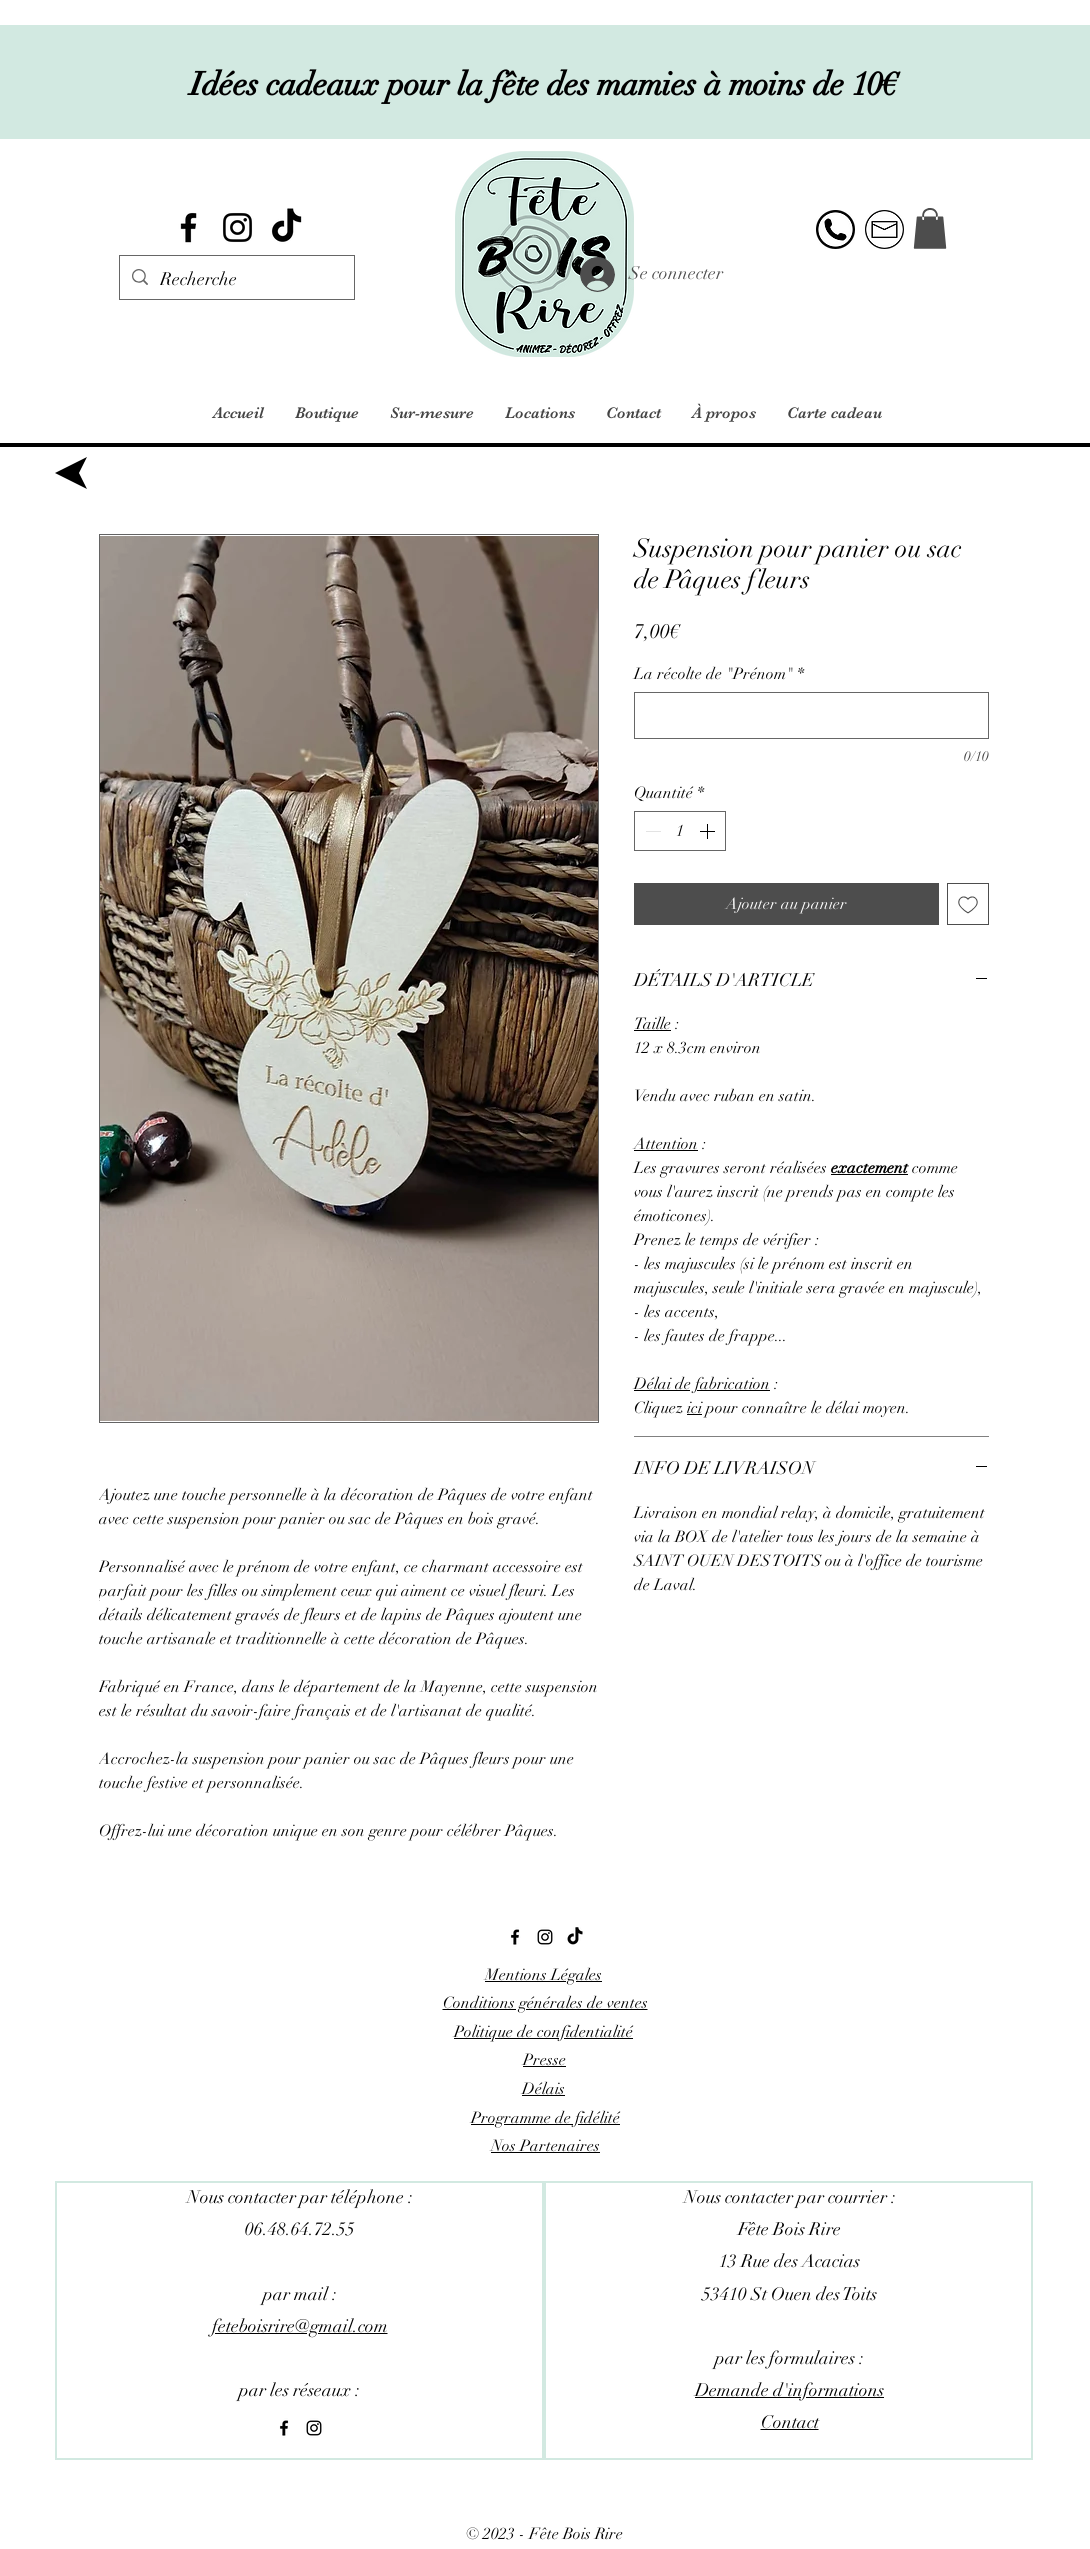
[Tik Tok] (286, 227)
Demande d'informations (789, 2390)
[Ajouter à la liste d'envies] (968, 904)
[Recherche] (236, 280)
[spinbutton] (680, 831)
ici (694, 1408)
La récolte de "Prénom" (719, 674)
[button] (930, 228)
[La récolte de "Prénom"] (811, 715)
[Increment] (709, 831)
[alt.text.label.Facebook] (188, 227)
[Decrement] (651, 831)
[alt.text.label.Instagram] (237, 227)
